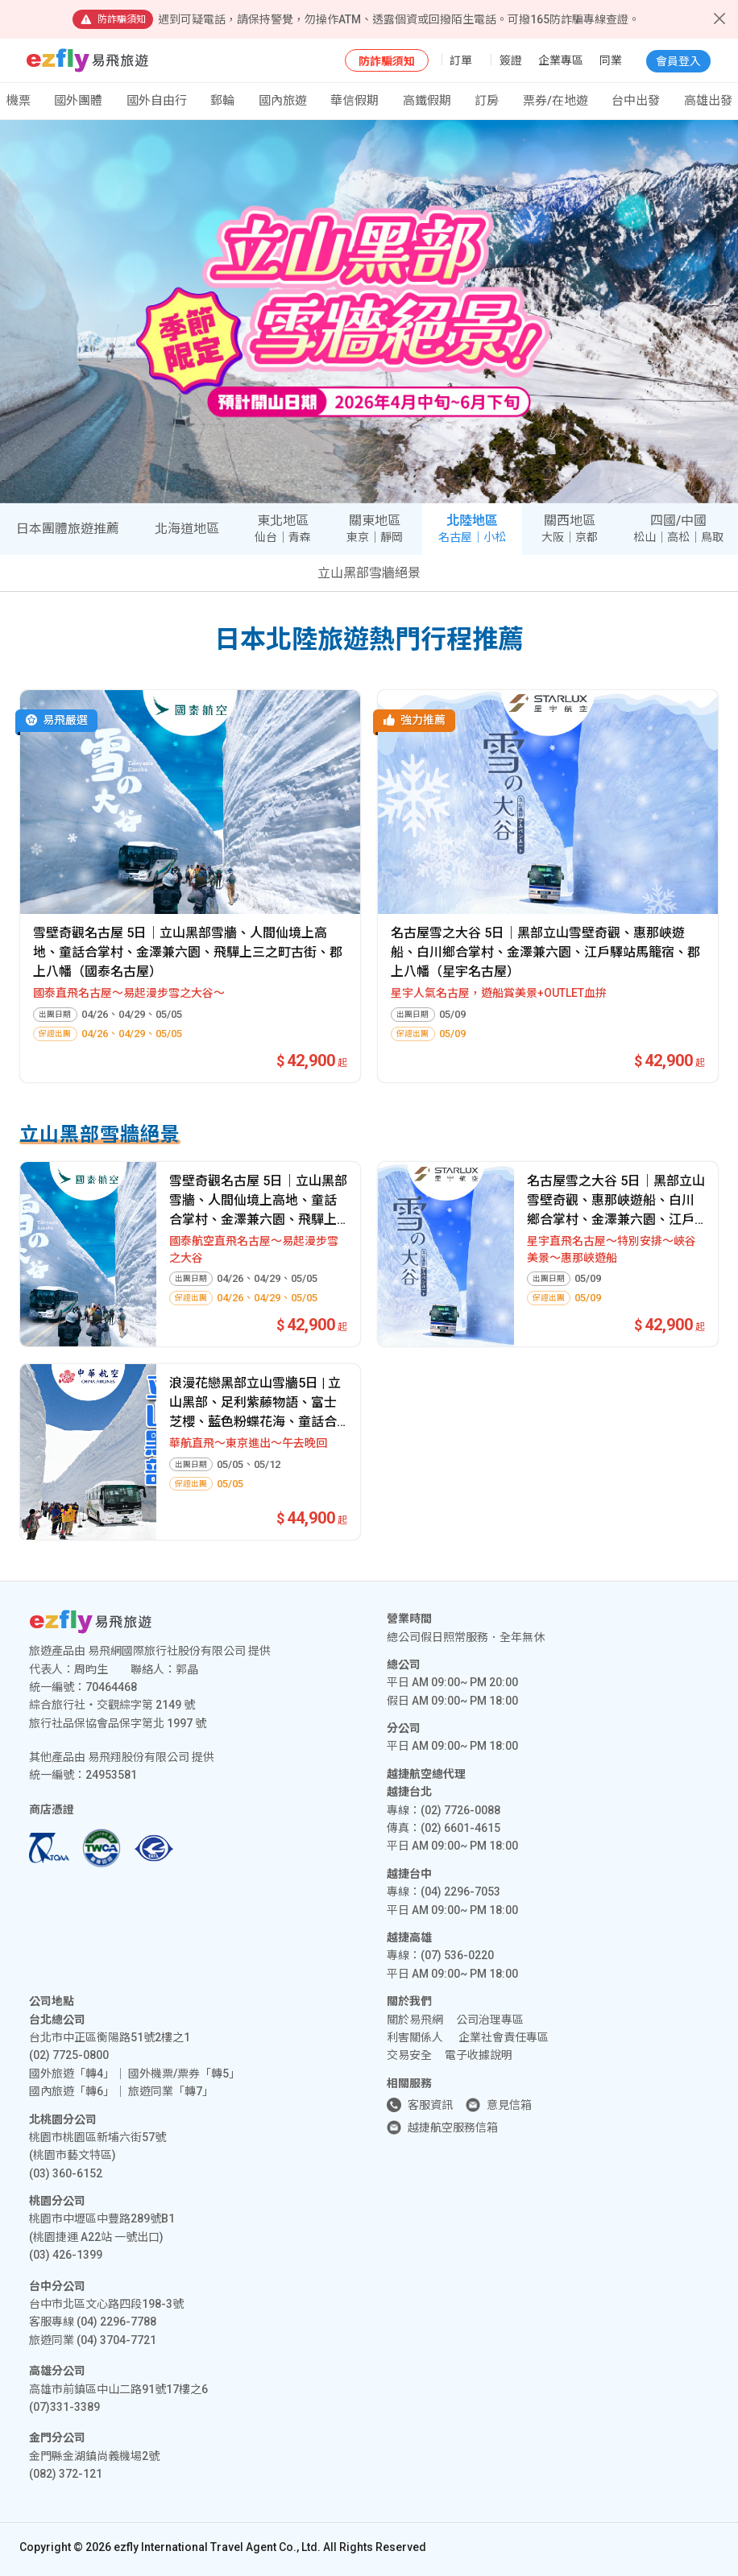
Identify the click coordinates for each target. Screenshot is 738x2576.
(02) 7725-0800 (69, 2055)
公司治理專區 (490, 2019)
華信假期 (354, 100)
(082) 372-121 (65, 2473)
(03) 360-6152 (65, 2173)
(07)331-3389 (64, 2406)
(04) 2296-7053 (460, 1891)
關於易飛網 (415, 2019)
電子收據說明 (478, 2055)
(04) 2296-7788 (116, 2321)
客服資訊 (430, 2104)
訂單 (461, 60)
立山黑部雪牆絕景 (369, 573)
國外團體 (78, 100)
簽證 (511, 60)
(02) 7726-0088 (460, 1810)
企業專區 (560, 60)
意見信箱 (509, 2104)
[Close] (719, 18)
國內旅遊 (283, 100)
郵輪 (222, 100)
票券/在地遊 (555, 100)
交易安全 (409, 2055)
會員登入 (678, 61)
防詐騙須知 (387, 61)
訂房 (487, 100)
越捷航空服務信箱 (453, 2127)
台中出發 (636, 100)
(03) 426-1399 (65, 2254)
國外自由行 (156, 100)
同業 (610, 60)
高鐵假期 (427, 100)
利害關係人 (415, 2037)
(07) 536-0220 (457, 1955)
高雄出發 (708, 100)
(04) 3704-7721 (116, 2340)
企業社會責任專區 (503, 2037)
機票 (18, 100)
